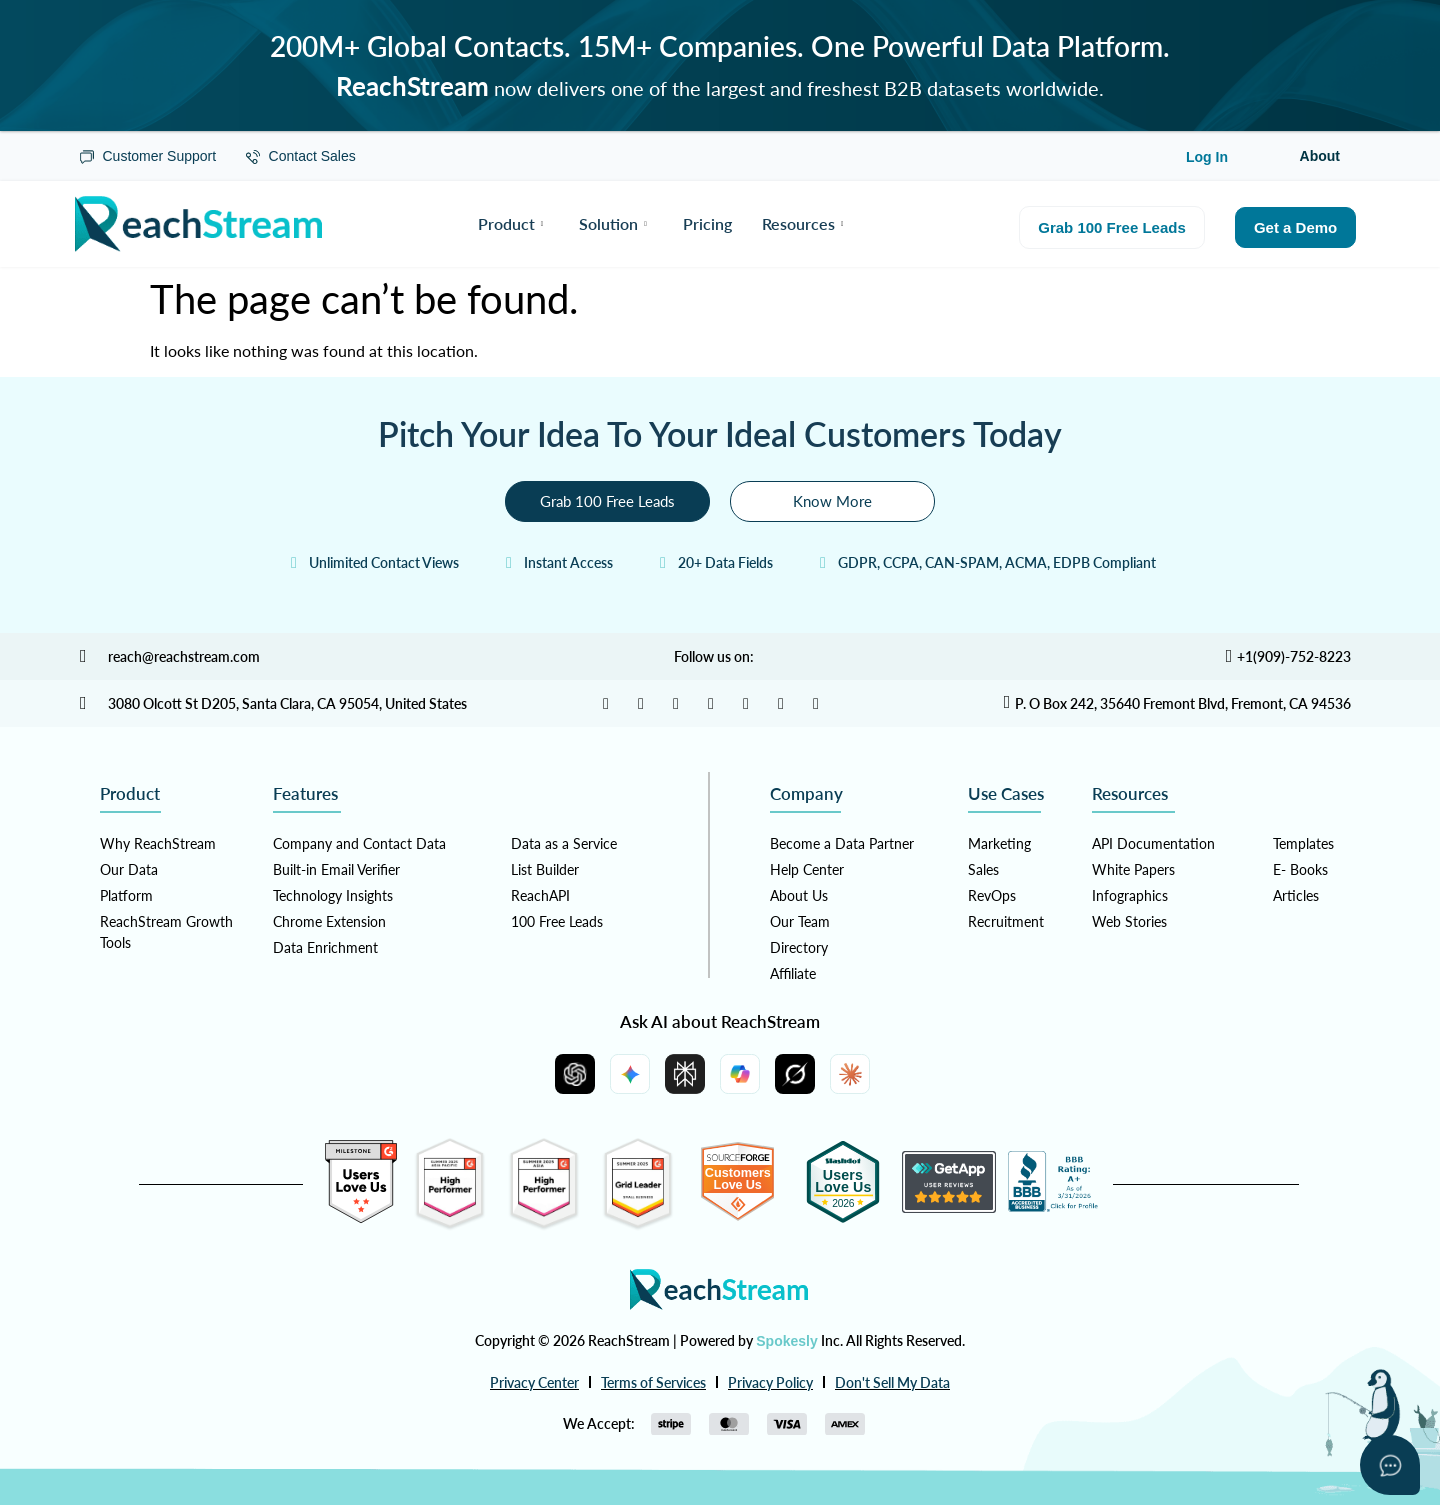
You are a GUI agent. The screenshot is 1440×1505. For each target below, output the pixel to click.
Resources (803, 223)
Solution (613, 223)
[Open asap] (1390, 1465)
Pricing (707, 223)
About (1320, 156)
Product (511, 223)
